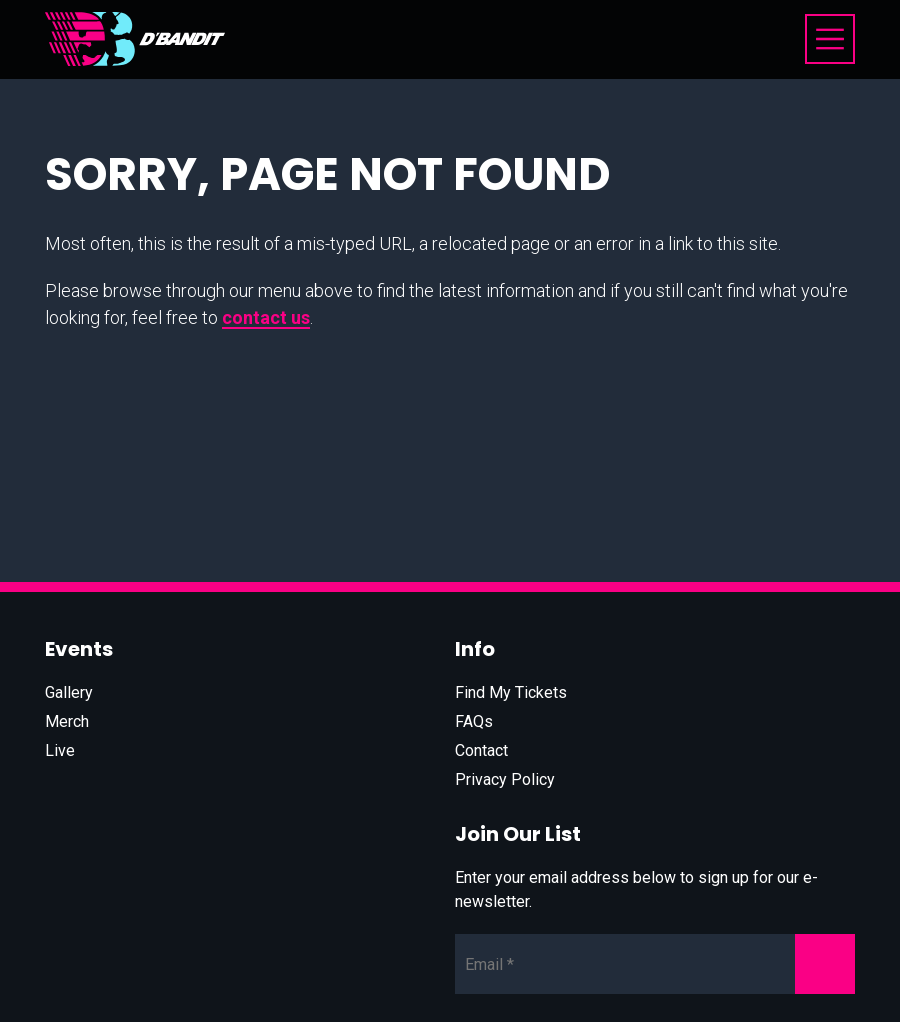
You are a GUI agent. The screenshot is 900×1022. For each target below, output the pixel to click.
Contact (481, 750)
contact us (266, 317)
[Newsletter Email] (655, 964)
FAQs (474, 721)
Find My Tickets (511, 692)
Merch (67, 721)
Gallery (69, 692)
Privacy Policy (505, 779)
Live (60, 750)
